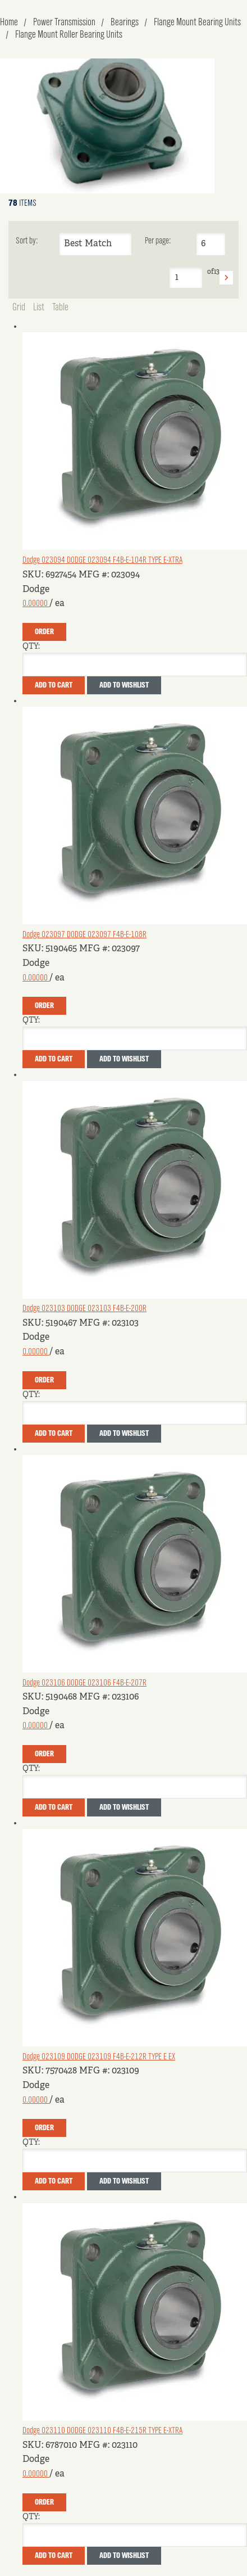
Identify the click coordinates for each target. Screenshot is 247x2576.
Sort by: (27, 241)
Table (60, 307)
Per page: (158, 241)
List (38, 307)
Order (44, 632)
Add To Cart (53, 685)
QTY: (31, 646)
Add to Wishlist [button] (124, 685)
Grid (18, 307)
